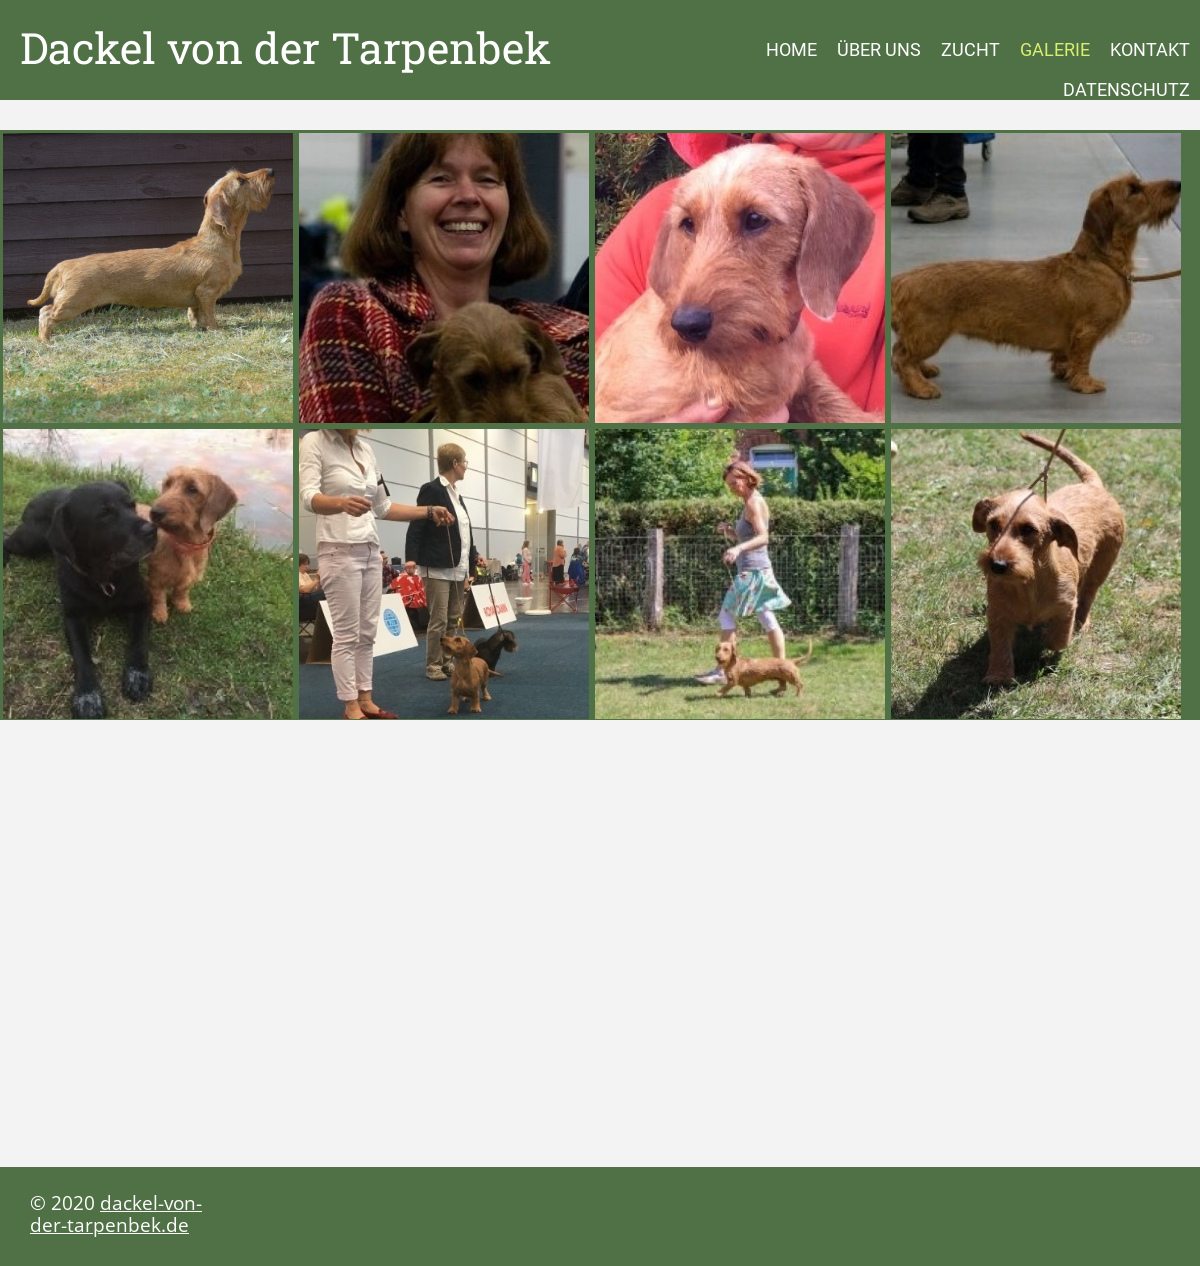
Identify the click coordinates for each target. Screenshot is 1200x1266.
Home (791, 49)
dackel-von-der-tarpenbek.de (116, 1214)
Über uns (879, 49)
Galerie (1055, 49)
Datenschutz (1126, 89)
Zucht (970, 49)
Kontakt (1150, 49)
